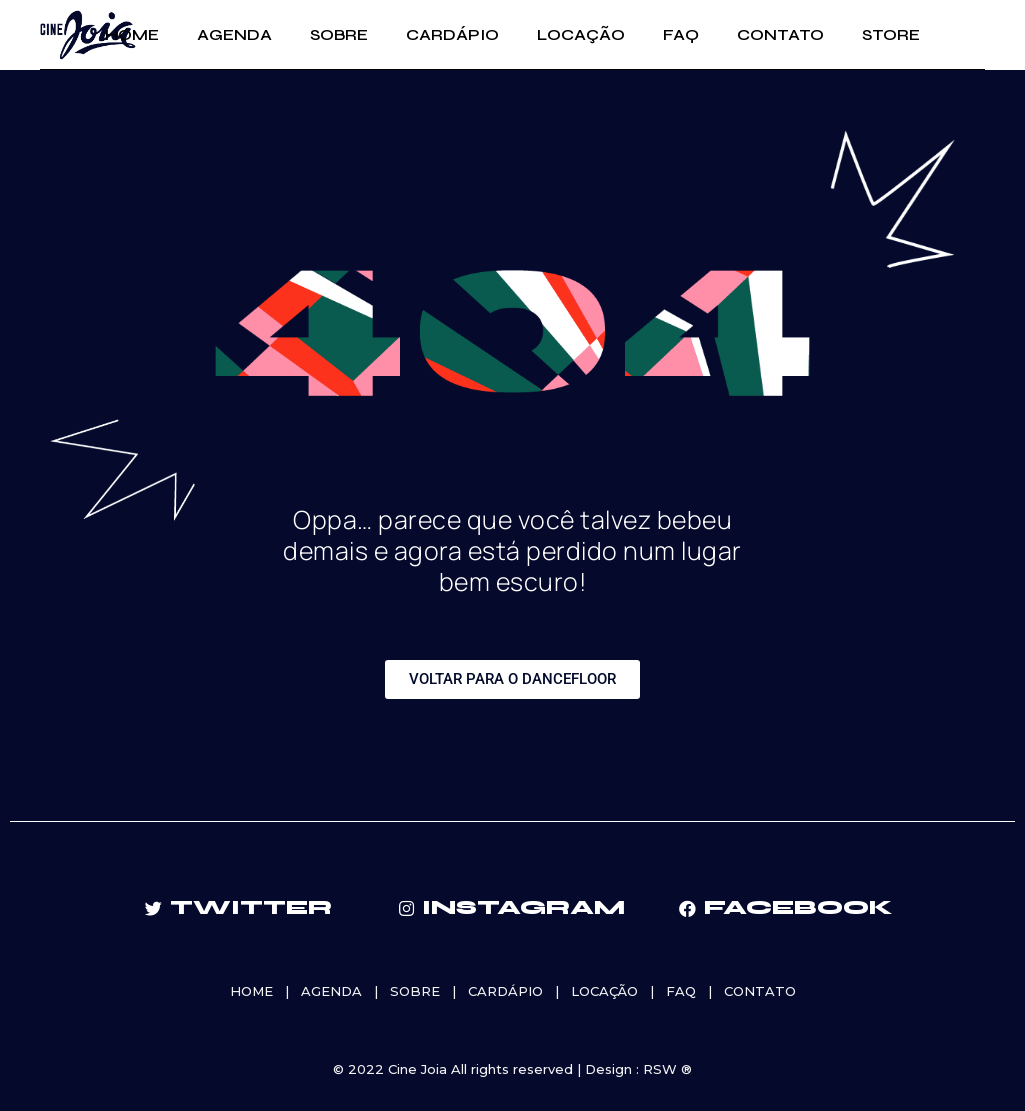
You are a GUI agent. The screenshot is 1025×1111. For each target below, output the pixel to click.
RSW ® (667, 1069)
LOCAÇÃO (604, 991)
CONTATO (760, 991)
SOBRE (415, 991)
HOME (251, 991)
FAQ (681, 991)
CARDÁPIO (505, 991)
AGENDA (331, 991)
